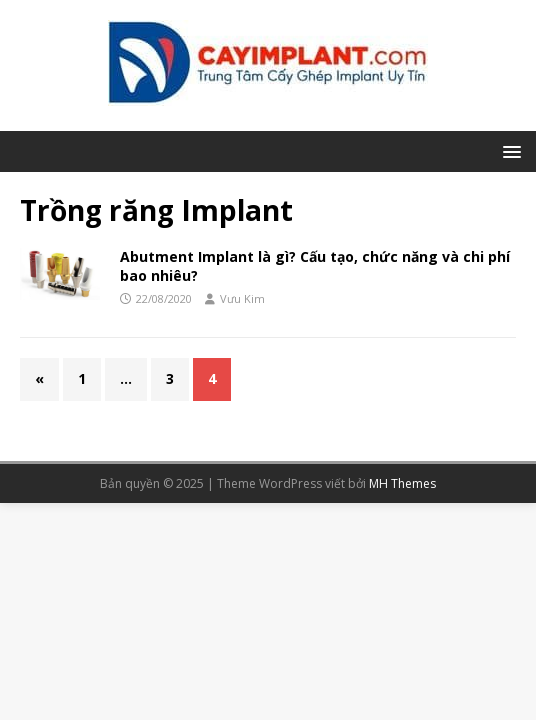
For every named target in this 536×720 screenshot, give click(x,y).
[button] (508, 150)
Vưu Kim (242, 298)
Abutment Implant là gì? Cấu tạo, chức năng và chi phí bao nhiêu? (315, 265)
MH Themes (402, 483)
